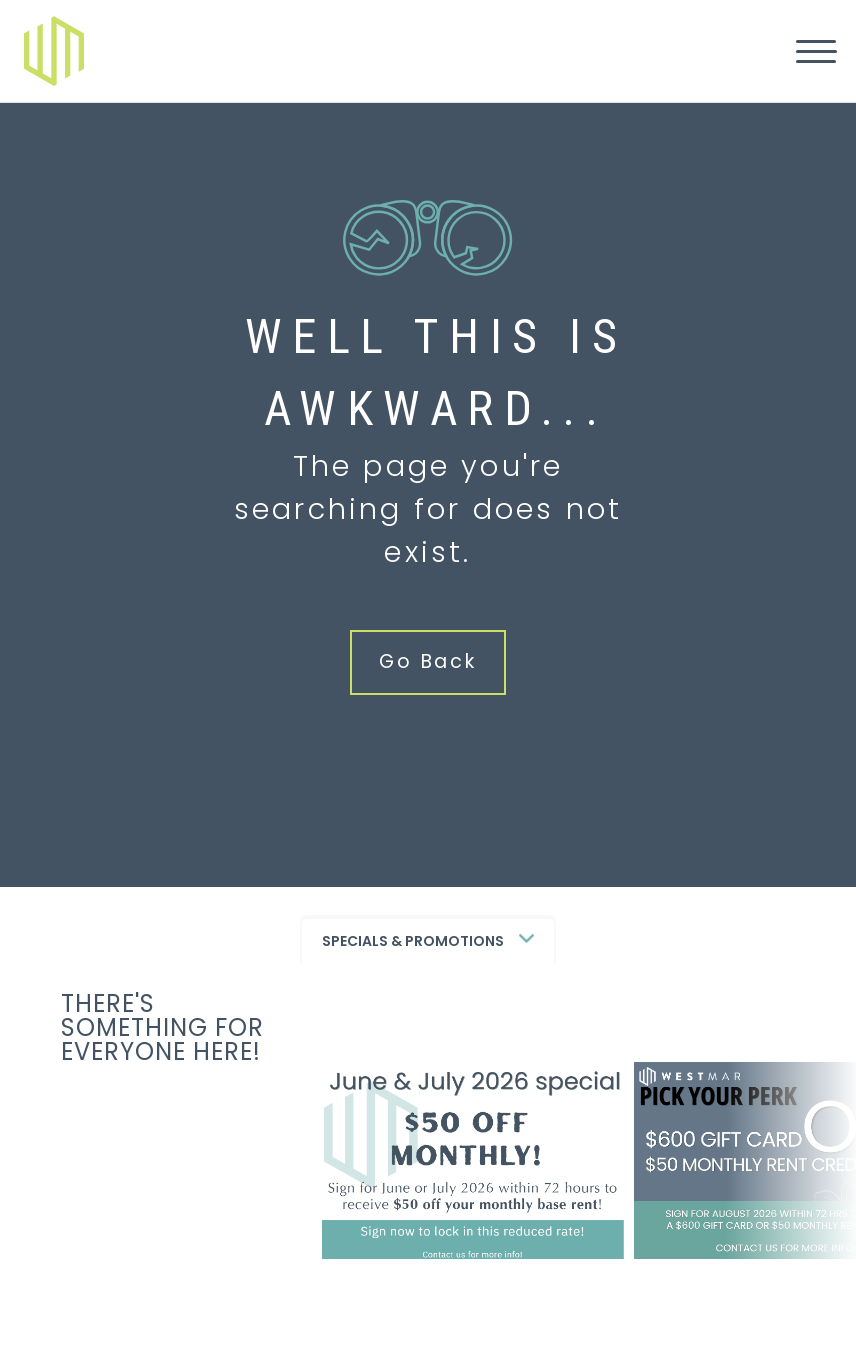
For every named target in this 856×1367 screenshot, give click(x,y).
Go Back (428, 661)
